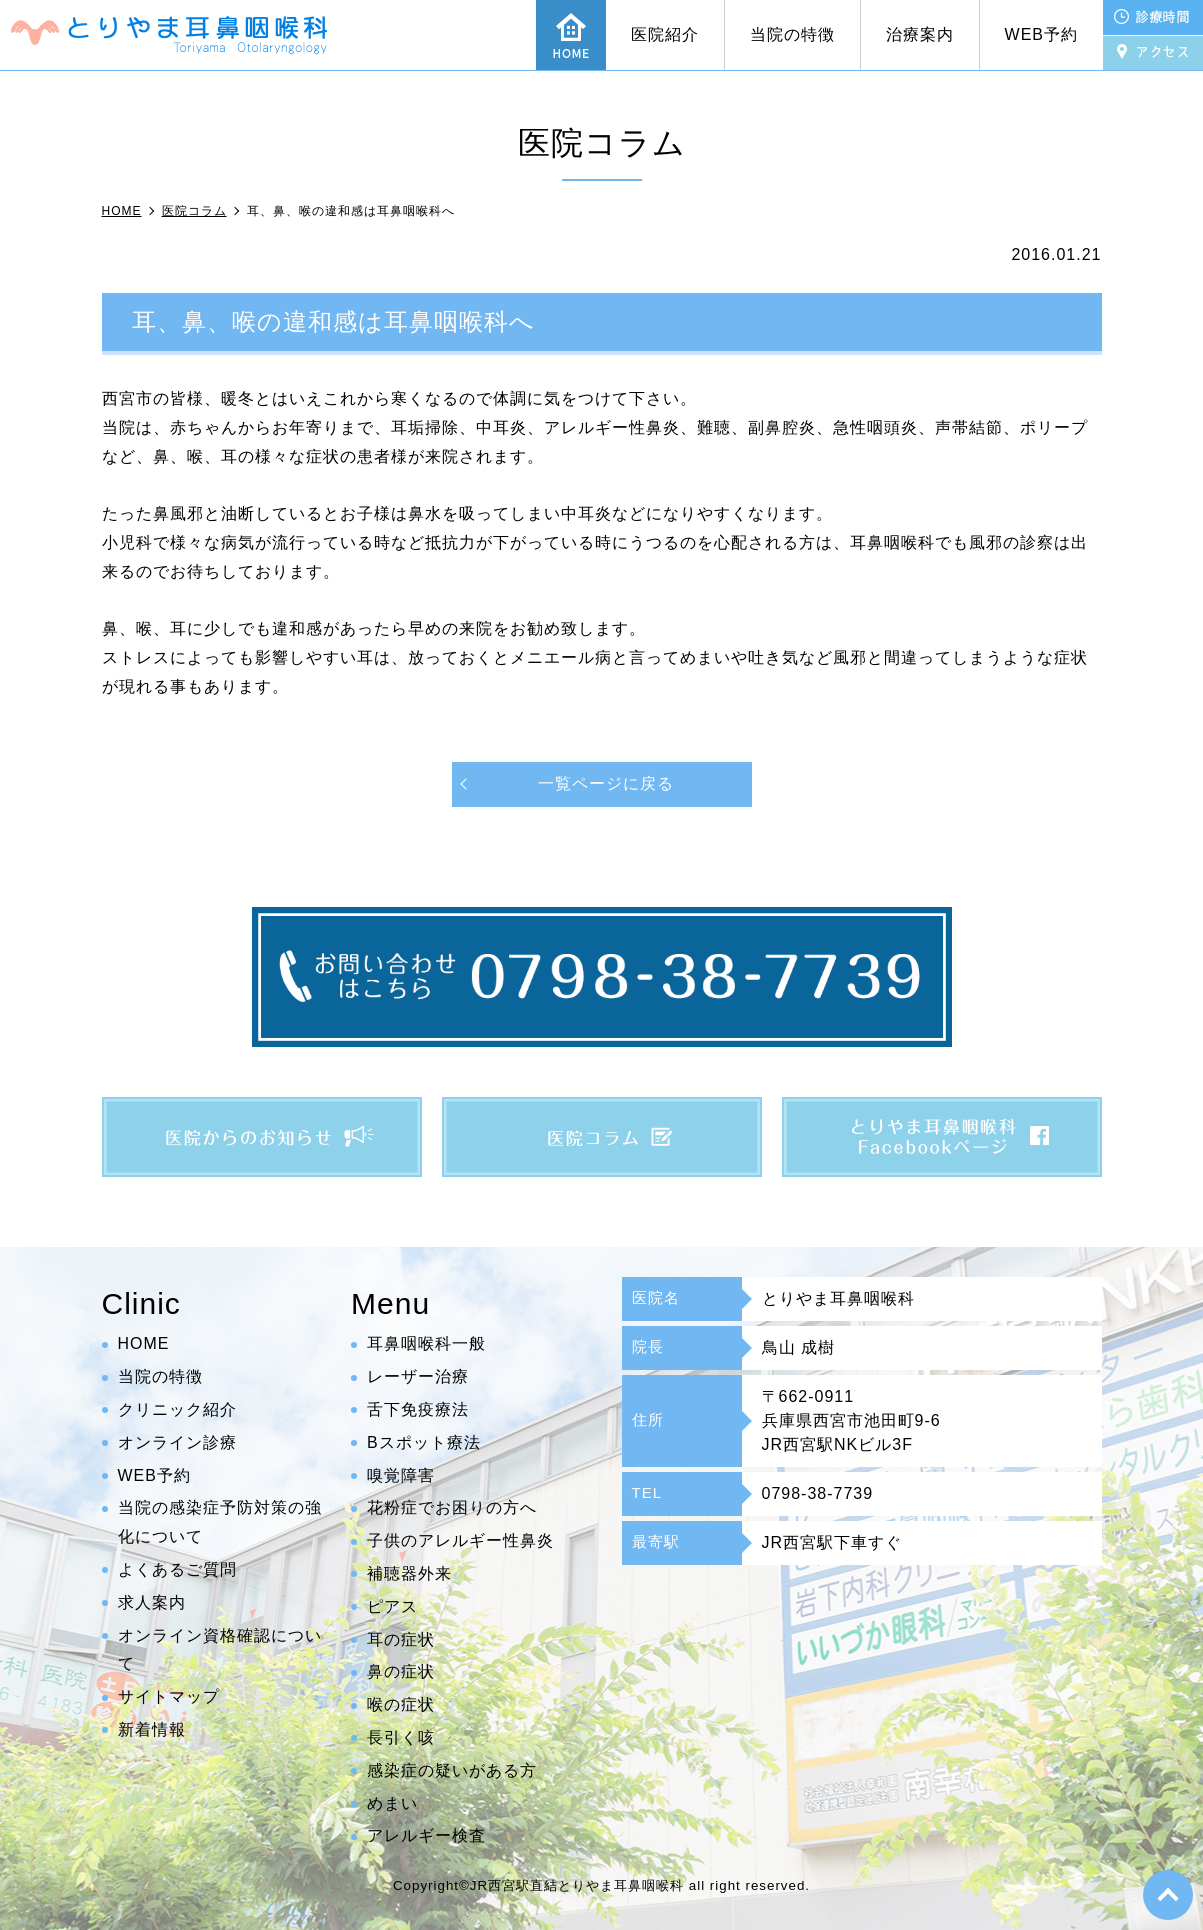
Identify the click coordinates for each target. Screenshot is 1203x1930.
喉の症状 (401, 1704)
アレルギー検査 (426, 1836)
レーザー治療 (418, 1376)
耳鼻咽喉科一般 (426, 1344)
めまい (392, 1803)
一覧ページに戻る (606, 783)
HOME (144, 1344)
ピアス (392, 1606)
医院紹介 (665, 34)
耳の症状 (401, 1639)
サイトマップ (169, 1696)
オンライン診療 (177, 1442)
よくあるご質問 (177, 1569)
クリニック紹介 (177, 1409)
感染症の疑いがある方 (452, 1770)
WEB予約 (1041, 34)
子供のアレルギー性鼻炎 (460, 1540)
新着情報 (152, 1729)
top (1168, 1895)
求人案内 (152, 1602)
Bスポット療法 (424, 1442)
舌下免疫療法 (418, 1409)
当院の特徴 (792, 34)
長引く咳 (401, 1737)
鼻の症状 (401, 1672)
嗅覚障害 (401, 1475)
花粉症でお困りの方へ (452, 1508)
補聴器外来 (409, 1573)
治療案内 (920, 34)
